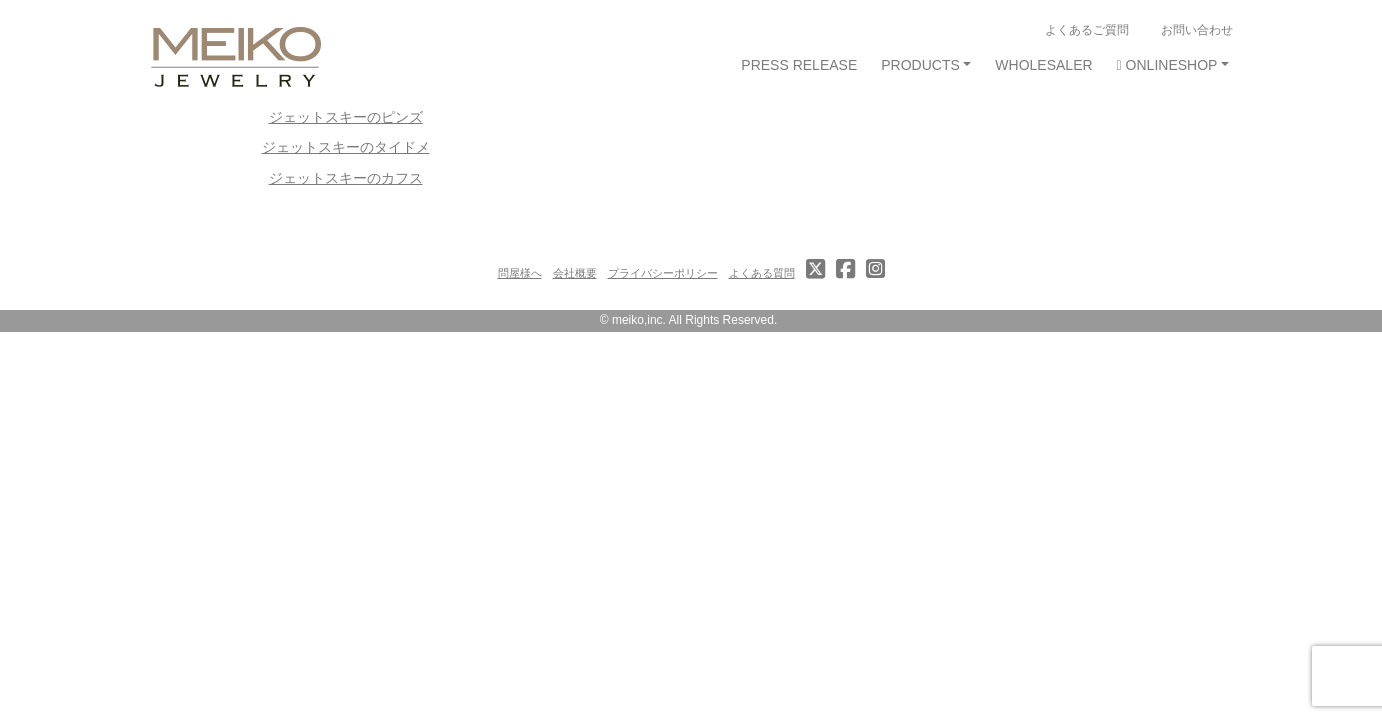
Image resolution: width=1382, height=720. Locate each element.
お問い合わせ (1197, 29)
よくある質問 (762, 273)
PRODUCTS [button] (920, 65)
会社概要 (575, 273)
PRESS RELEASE (799, 65)
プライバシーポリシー (663, 273)
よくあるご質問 (1087, 29)
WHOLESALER (1043, 65)
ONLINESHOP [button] (1167, 65)
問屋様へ (520, 273)
